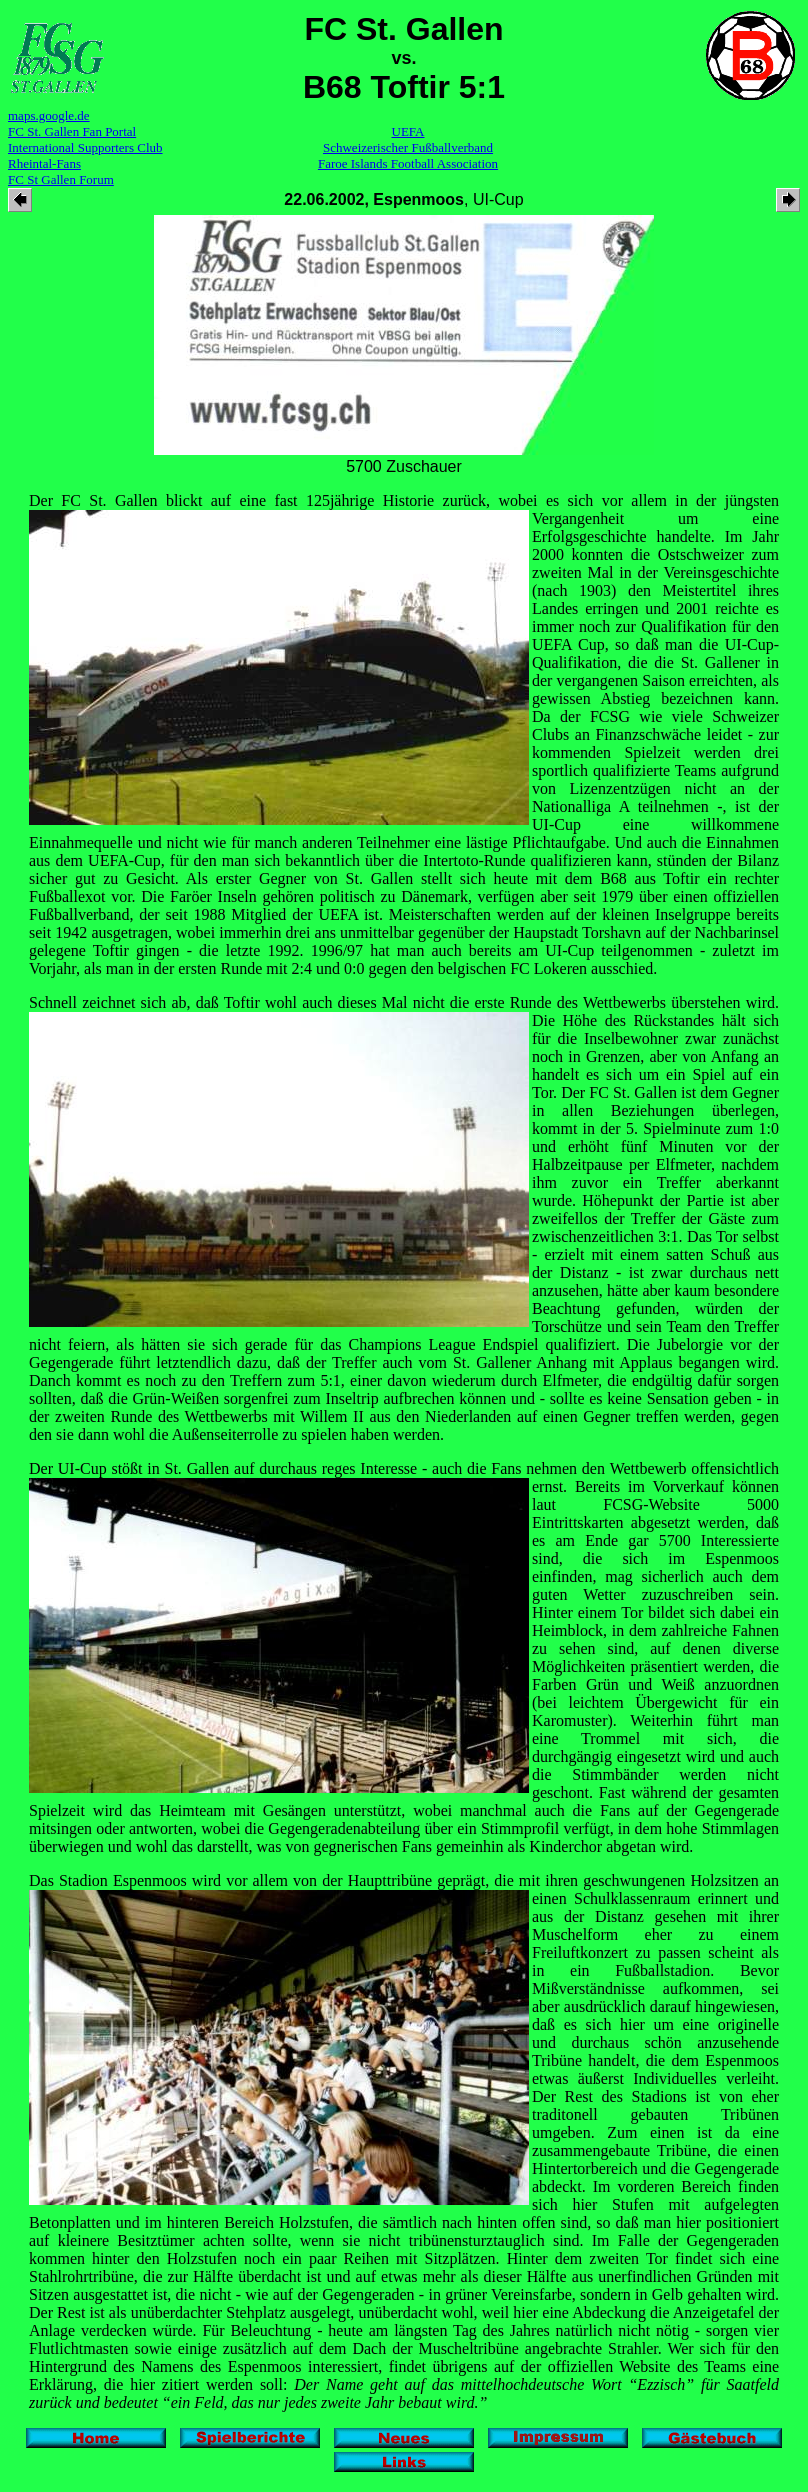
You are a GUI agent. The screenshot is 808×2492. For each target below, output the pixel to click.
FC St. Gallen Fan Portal (72, 131)
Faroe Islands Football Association (408, 163)
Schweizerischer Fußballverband (408, 147)
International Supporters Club (85, 147)
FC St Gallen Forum (61, 179)
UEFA (408, 131)
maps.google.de (49, 115)
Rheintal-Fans (44, 163)
